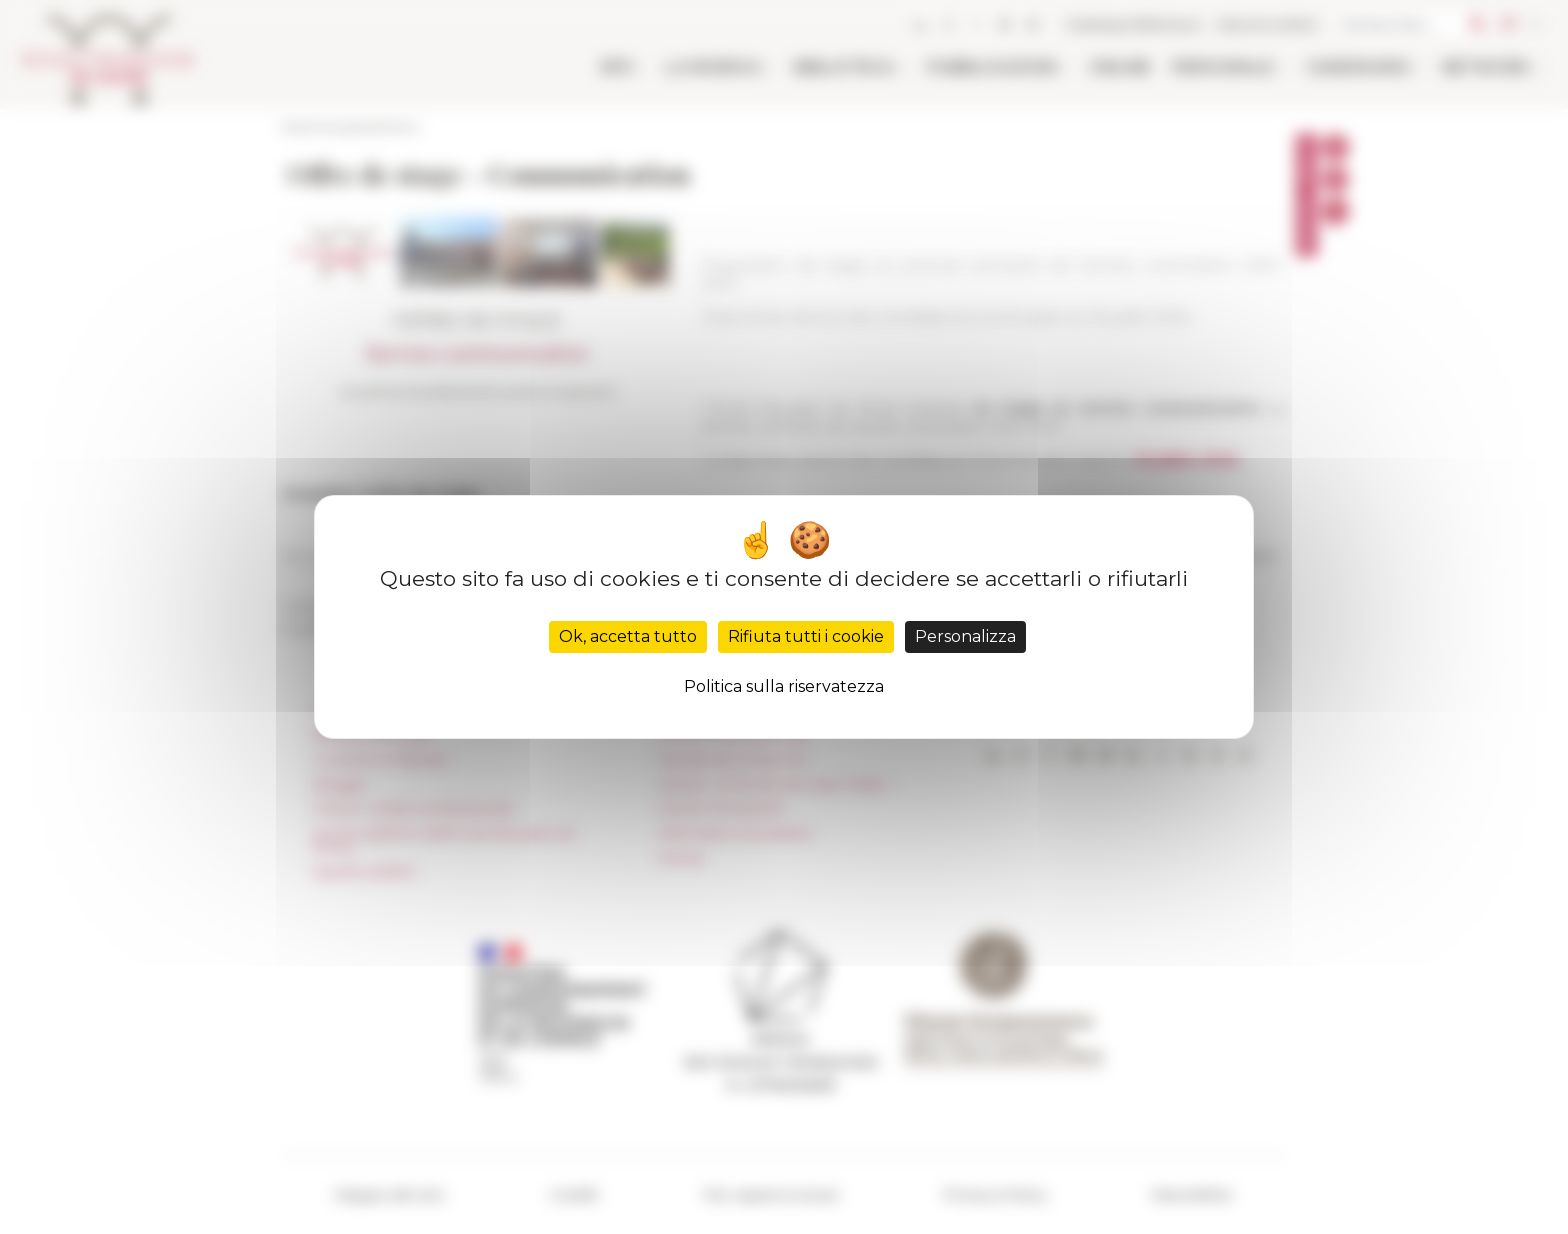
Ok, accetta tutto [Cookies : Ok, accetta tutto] (628, 636)
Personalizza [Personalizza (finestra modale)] (965, 636)
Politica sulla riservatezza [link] (784, 686)
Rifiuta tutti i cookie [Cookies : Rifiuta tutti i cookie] (806, 636)
